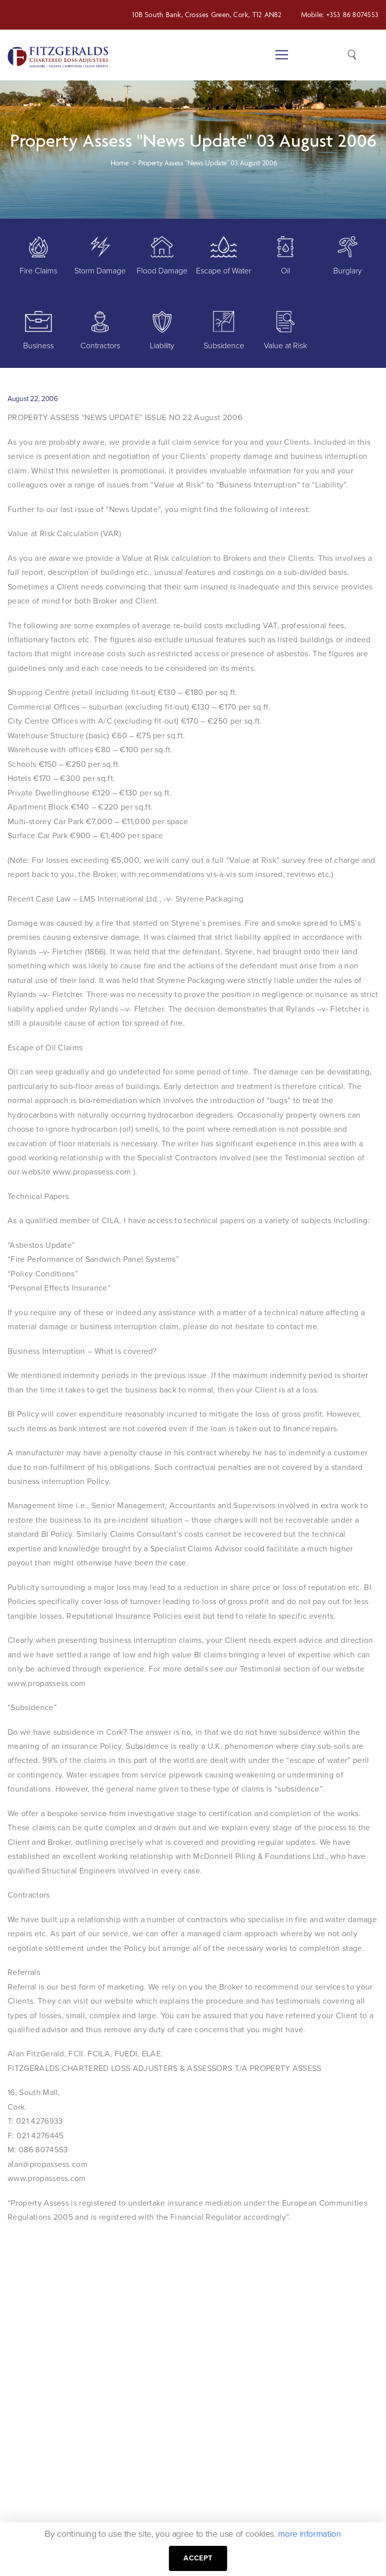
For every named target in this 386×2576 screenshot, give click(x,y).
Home (204, 2442)
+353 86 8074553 (352, 14)
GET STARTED (333, 2290)
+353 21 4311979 (137, 2442)
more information (309, 2533)
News (203, 2498)
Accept (198, 2558)
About (204, 2460)
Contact (207, 2516)
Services (208, 2479)
